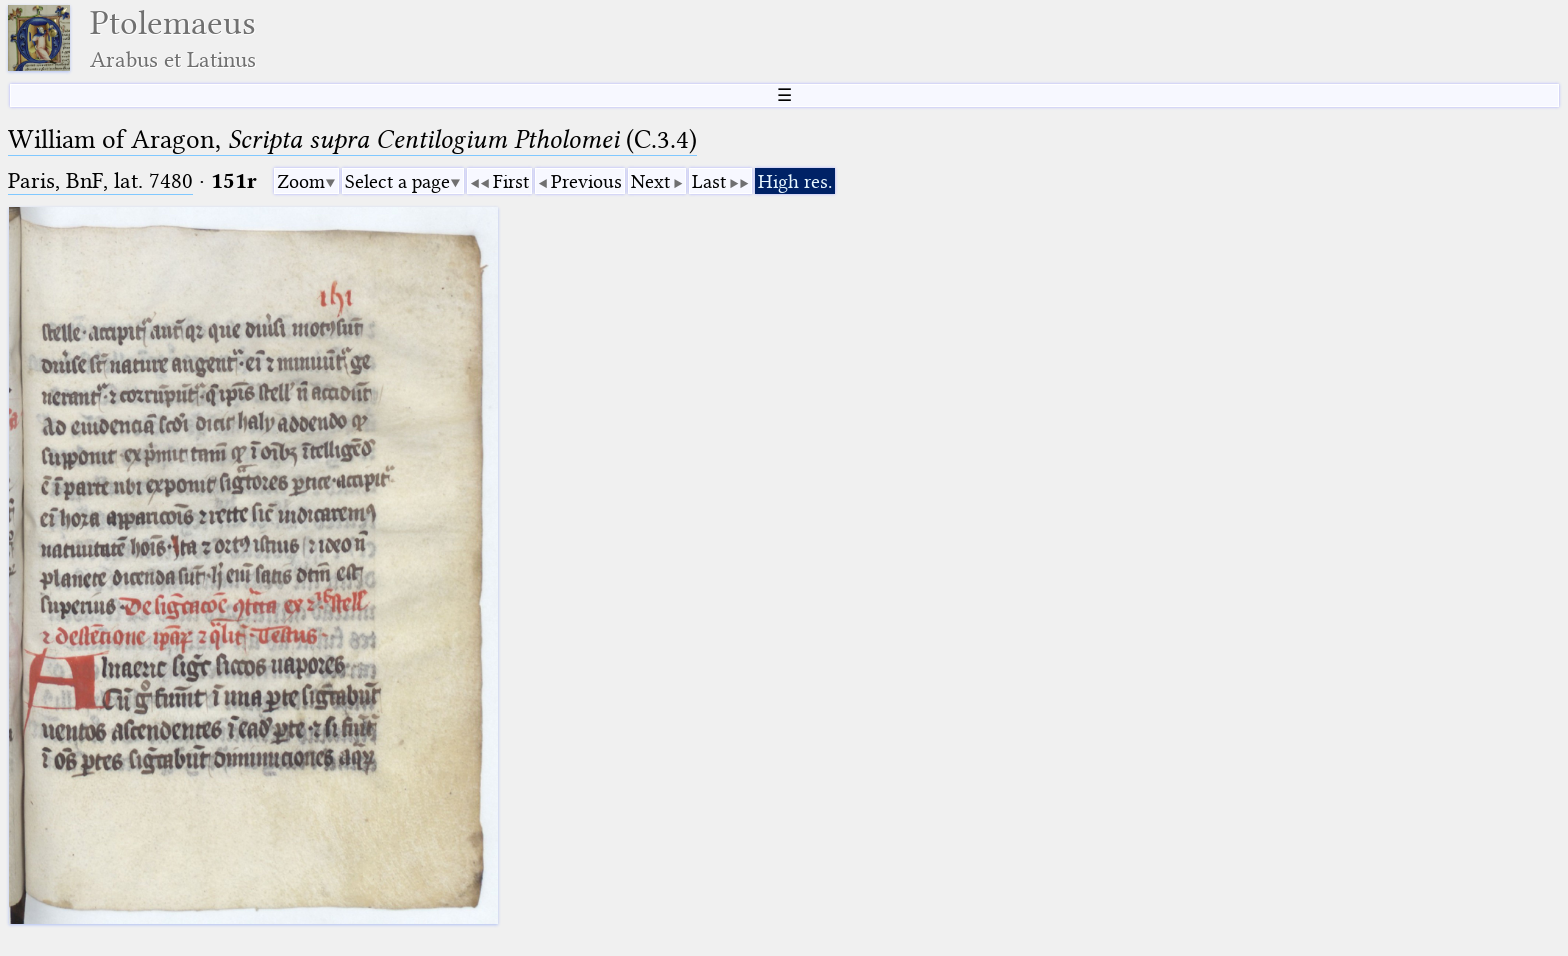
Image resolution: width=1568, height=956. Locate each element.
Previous (586, 181)
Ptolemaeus (173, 38)
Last (709, 181)
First (511, 181)
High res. (795, 181)
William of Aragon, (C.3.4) (352, 139)
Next (650, 181)
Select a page (397, 181)
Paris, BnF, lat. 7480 (100, 180)
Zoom (301, 181)
